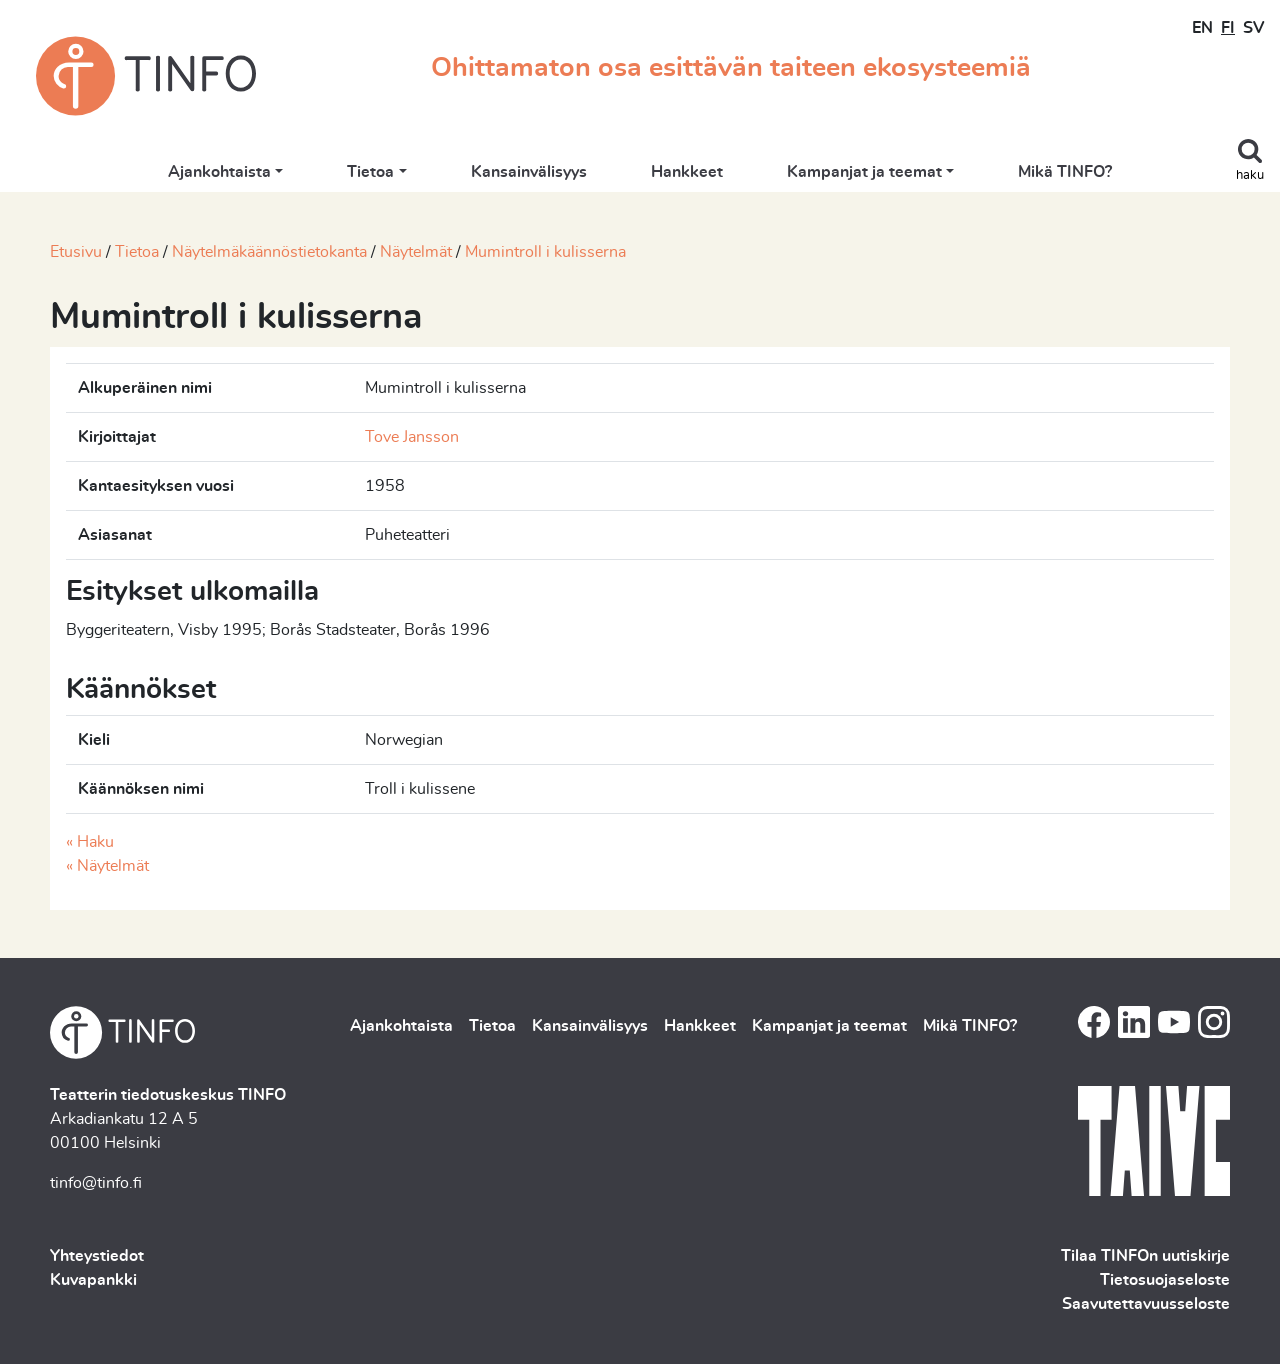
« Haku (90, 842)
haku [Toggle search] (1250, 175)
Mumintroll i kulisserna (545, 252)
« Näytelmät (107, 866)
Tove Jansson (412, 437)
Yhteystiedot (97, 1256)
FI (1228, 28)
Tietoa (370, 172)
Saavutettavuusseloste (1146, 1304)
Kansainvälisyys (529, 172)
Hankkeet (687, 172)
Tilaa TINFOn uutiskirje (1145, 1256)
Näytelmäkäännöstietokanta (269, 252)
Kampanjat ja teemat (864, 172)
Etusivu (76, 252)
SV (1253, 28)
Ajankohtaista (219, 172)
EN (1202, 28)
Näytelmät (416, 252)
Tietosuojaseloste (1165, 1280)
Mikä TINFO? (1065, 172)
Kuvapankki (93, 1280)
